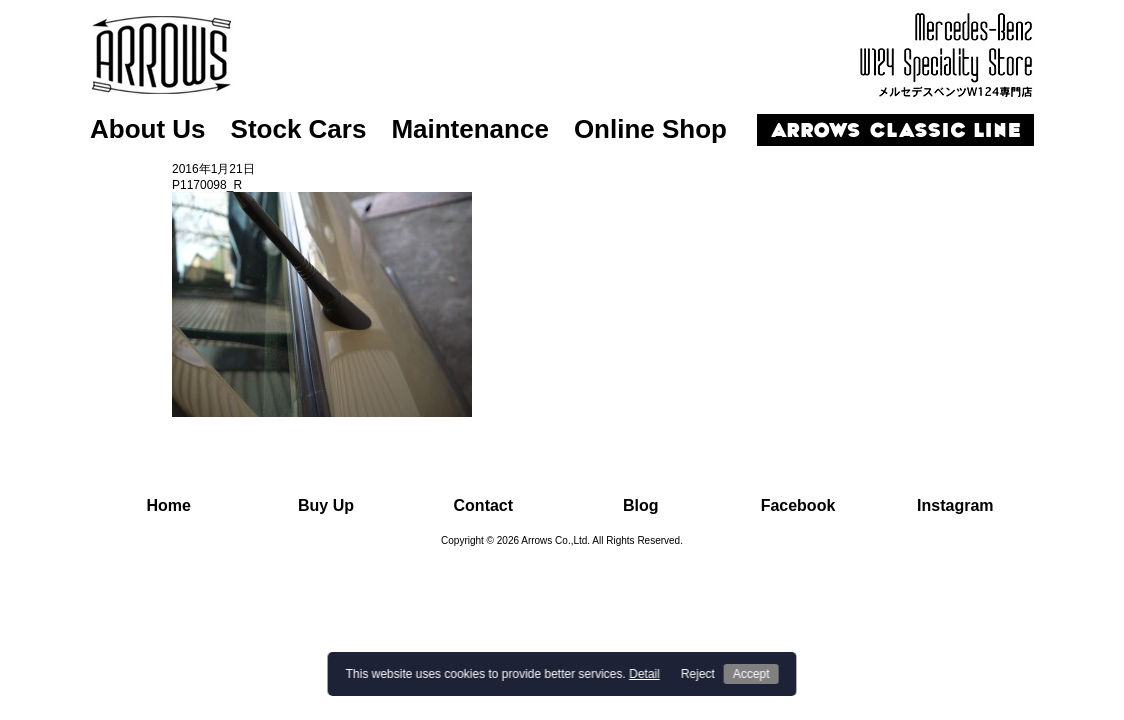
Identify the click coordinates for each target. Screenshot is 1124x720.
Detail (644, 674)
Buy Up (326, 505)
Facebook (798, 505)
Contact (484, 505)
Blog (641, 505)
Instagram (955, 505)
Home (168, 505)
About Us (148, 129)
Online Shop (650, 129)
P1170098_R (207, 185)
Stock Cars (299, 129)
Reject (698, 674)
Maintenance (470, 129)
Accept (751, 674)
